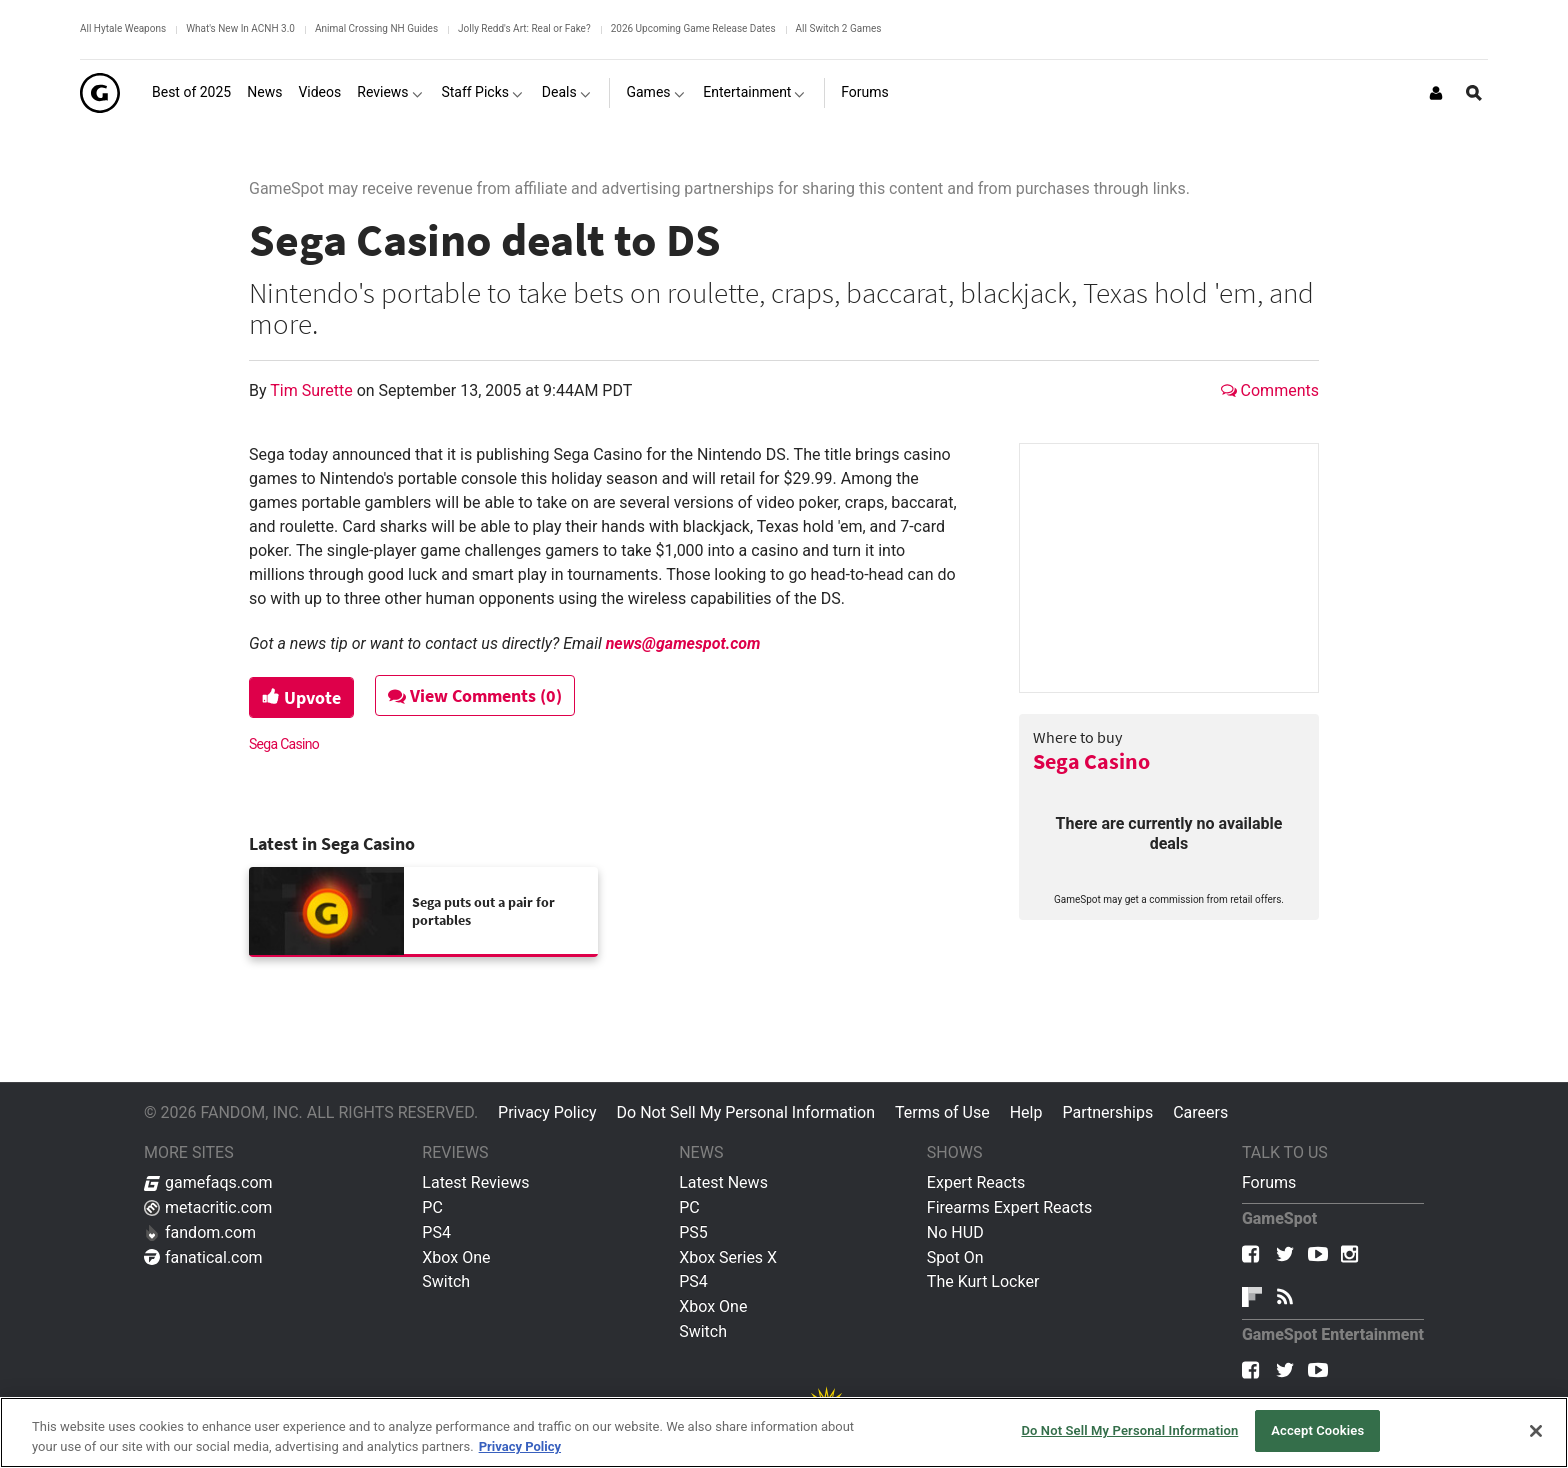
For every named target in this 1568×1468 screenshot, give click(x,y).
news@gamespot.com (683, 643)
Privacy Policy (547, 1112)
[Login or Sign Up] (1436, 93)
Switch (446, 1281)
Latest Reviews (475, 1182)
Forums (1269, 1182)
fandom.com (200, 1232)
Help (1026, 1112)
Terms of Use (942, 1112)
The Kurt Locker (983, 1281)
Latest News (723, 1182)
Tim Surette (313, 390)
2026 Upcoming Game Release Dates (693, 28)
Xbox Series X (728, 1257)
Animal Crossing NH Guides (376, 28)
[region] (784, 1432)
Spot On (955, 1257)
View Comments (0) (475, 695)
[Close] (1536, 1431)
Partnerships (1107, 1112)
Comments (1270, 390)
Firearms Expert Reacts (1009, 1207)
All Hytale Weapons (123, 28)
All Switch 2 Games (839, 28)
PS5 (693, 1232)
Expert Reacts (976, 1182)
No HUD (955, 1232)
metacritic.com (208, 1207)
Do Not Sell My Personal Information (746, 1112)
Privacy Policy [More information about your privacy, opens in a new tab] (520, 1446)
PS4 (436, 1232)
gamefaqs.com (208, 1182)
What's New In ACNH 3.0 (240, 28)
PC (432, 1207)
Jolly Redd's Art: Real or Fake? (524, 28)
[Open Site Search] (1474, 93)
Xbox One (456, 1257)
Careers (1200, 1112)
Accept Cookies (1317, 1430)
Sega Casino (1091, 761)
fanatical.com (203, 1257)
